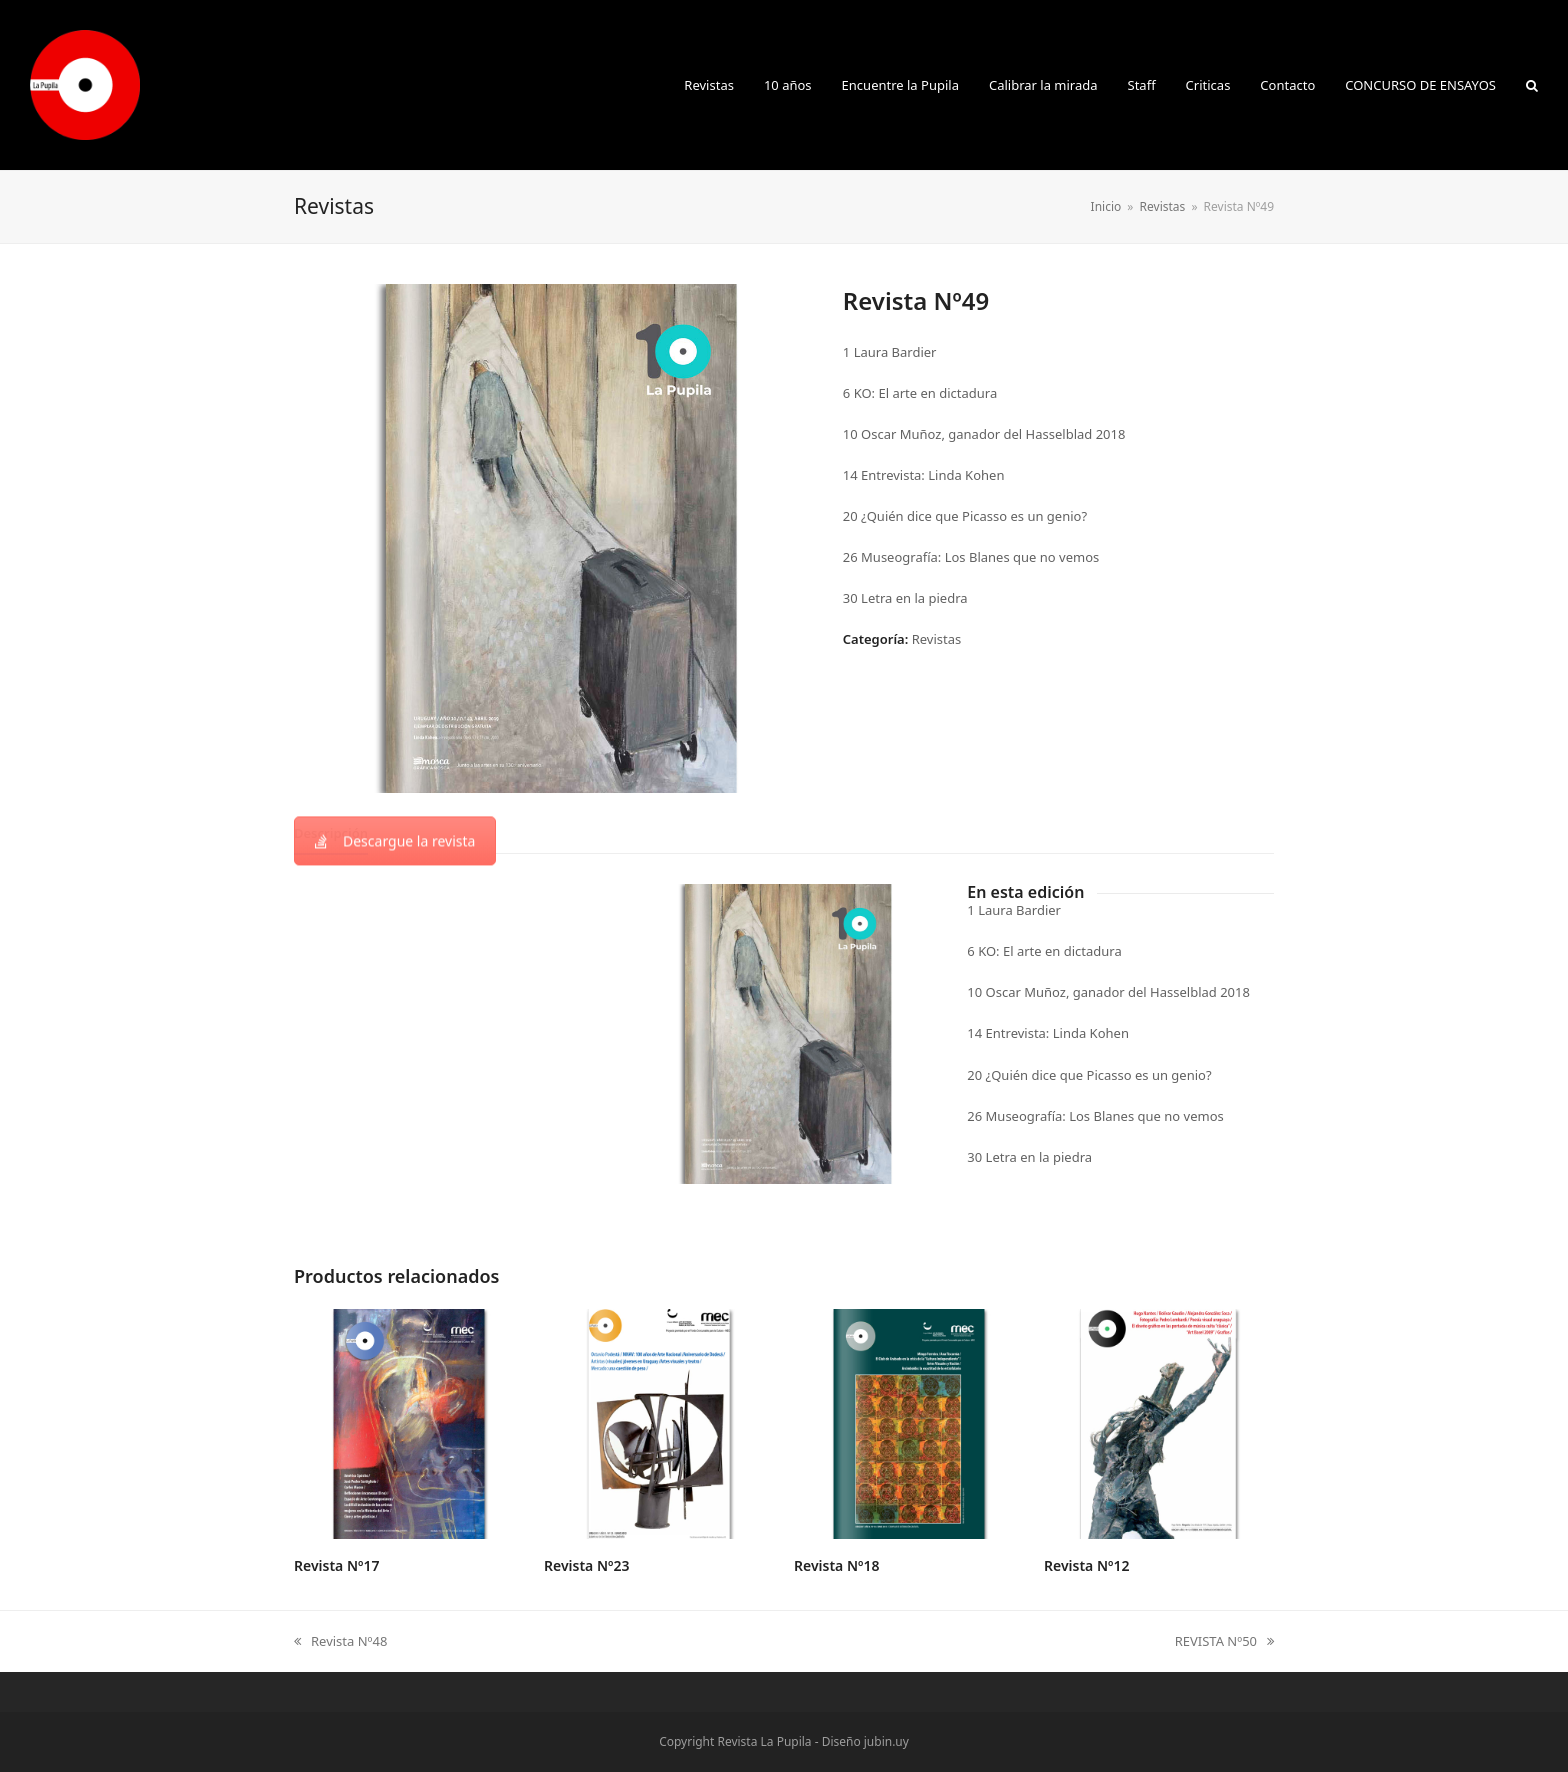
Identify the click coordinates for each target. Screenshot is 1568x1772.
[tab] (331, 833)
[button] (1532, 85)
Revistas (937, 639)
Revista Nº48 (340, 1642)
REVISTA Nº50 (1224, 1642)
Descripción (331, 833)
